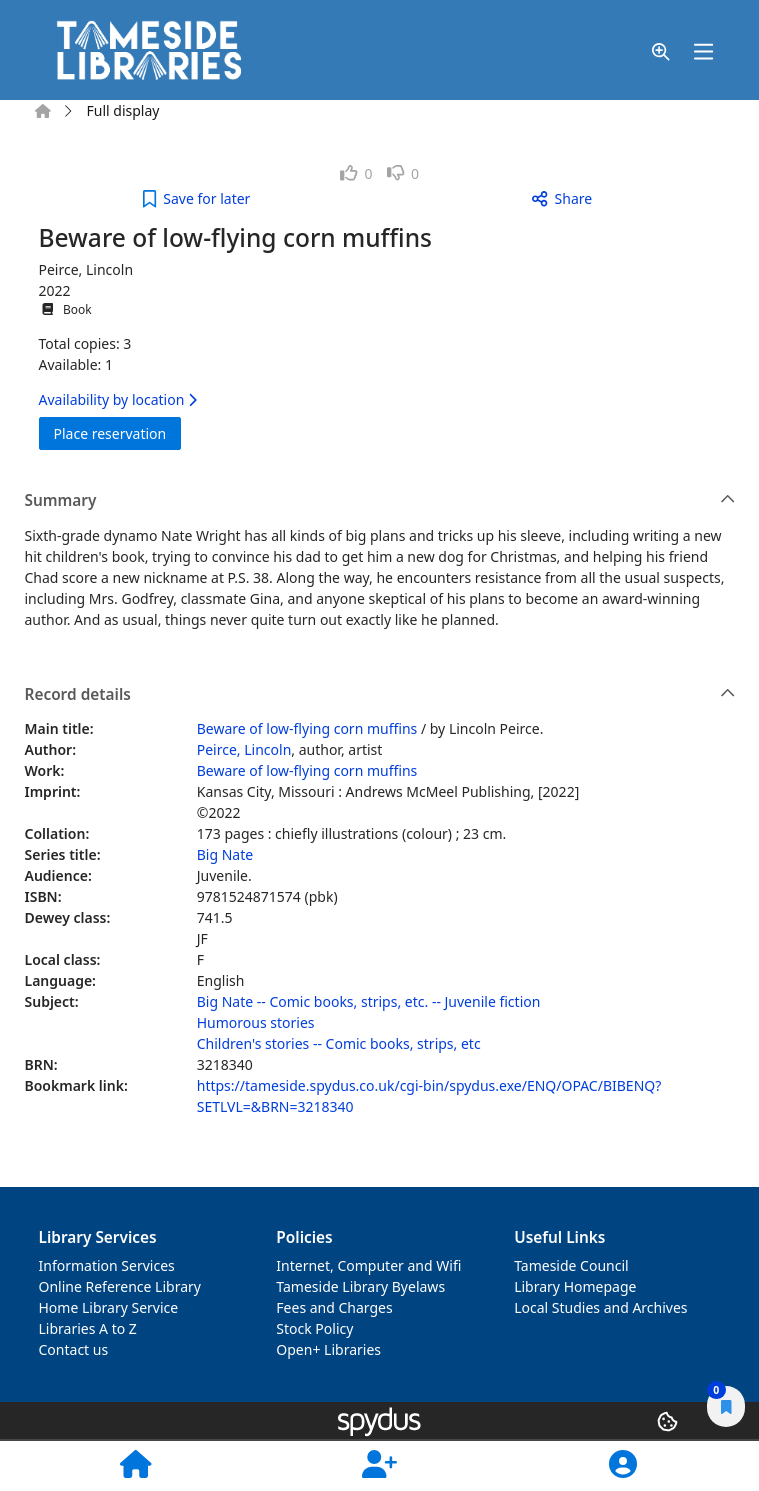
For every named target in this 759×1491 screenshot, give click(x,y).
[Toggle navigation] (704, 52)
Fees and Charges (334, 1307)
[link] (356, 173)
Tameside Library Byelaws (360, 1286)
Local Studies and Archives (600, 1307)
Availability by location (118, 399)
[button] (661, 52)
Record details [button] (380, 695)
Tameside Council (571, 1265)
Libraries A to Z (88, 1328)
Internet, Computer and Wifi (368, 1265)
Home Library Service (109, 1307)
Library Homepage (575, 1286)
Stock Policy (314, 1328)
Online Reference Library (120, 1286)
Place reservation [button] (118, 432)
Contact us (74, 1349)
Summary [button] (380, 501)
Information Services (107, 1265)
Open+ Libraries (328, 1349)
